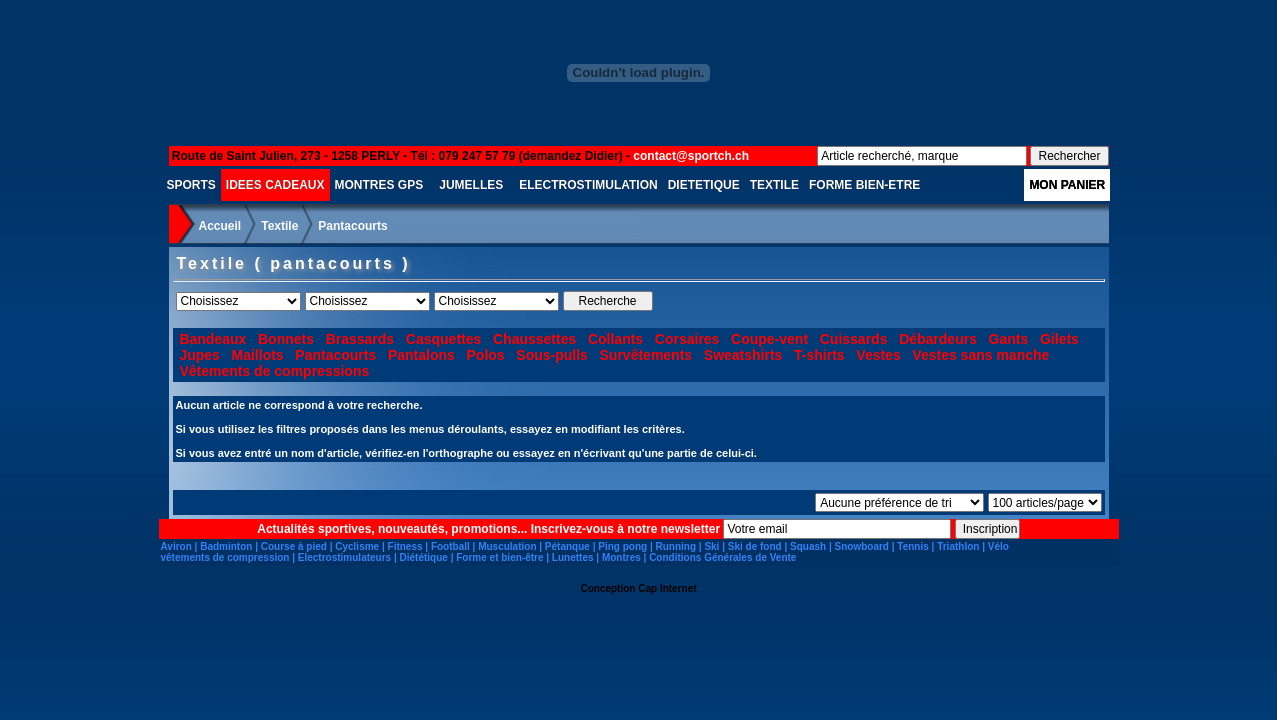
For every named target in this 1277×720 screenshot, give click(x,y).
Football (450, 546)
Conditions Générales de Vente (722, 557)
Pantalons (421, 355)
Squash (808, 546)
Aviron (176, 546)
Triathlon (958, 546)
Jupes (199, 355)
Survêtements (646, 355)
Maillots (258, 355)
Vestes (878, 355)
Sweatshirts (743, 355)
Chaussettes (534, 339)
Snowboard (862, 546)
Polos (486, 355)
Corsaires (687, 339)
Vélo (998, 546)
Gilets (1059, 339)
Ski (711, 546)
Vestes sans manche (980, 355)
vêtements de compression (225, 557)
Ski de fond (755, 546)
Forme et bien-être (499, 557)
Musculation (507, 546)
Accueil (220, 226)
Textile (279, 226)
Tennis (912, 546)
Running (675, 546)
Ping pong (622, 546)
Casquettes (443, 339)
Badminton (226, 546)
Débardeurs (938, 339)
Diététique (424, 557)
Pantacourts (352, 226)
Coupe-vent (769, 339)
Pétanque (567, 546)
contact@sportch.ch (691, 156)
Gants (1009, 339)
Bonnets (286, 339)
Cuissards (854, 339)
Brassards (360, 339)
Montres (621, 557)
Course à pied (294, 546)
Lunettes (573, 557)
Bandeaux (212, 339)
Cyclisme (357, 546)
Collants (615, 339)
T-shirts (819, 355)
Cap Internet (667, 588)
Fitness (405, 546)
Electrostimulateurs (344, 557)
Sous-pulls (552, 355)
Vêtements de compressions (274, 371)
